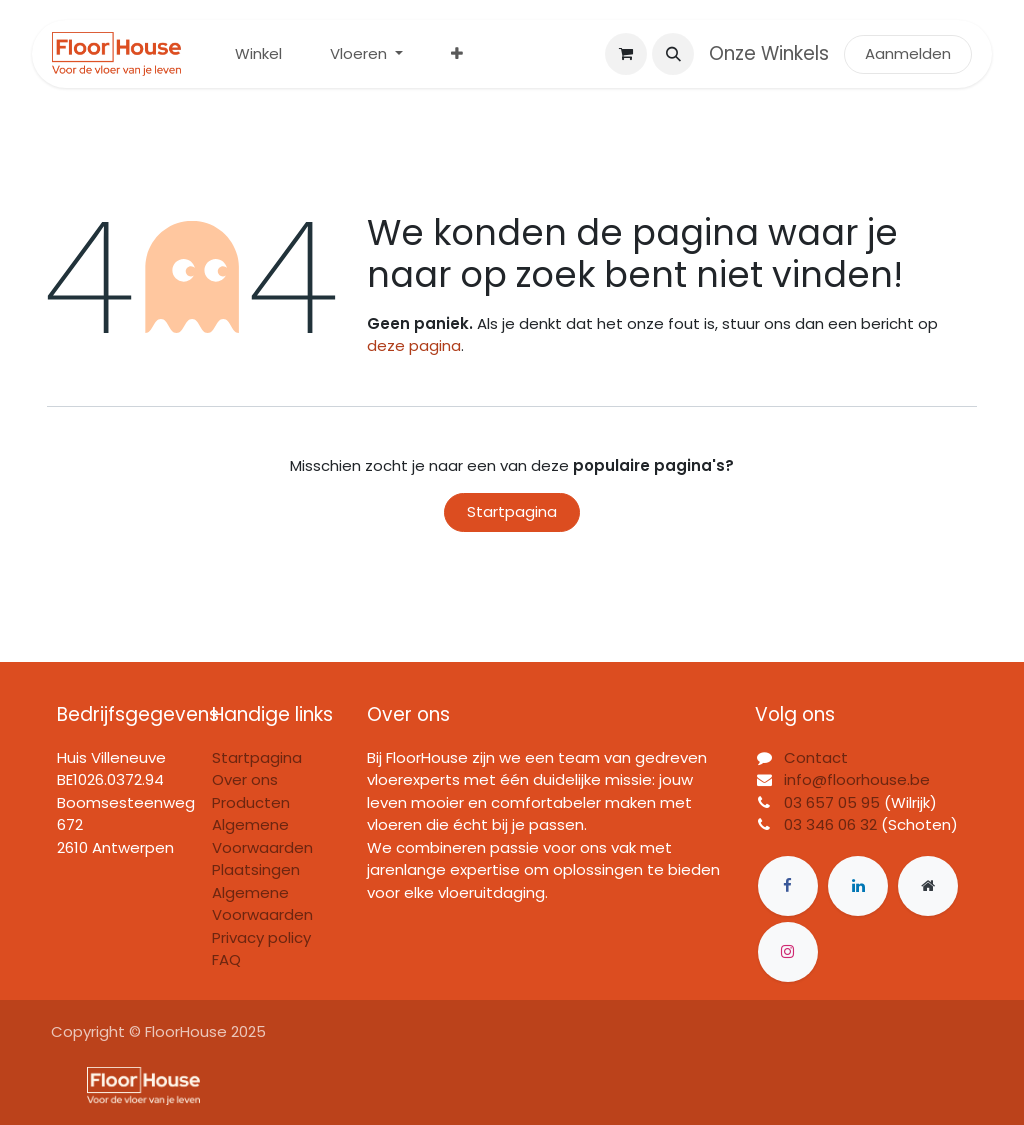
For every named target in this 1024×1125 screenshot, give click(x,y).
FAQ (226, 959)
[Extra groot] (928, 886)
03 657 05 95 (832, 802)
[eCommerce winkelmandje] (626, 54)
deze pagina (414, 345)
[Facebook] (788, 886)
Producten (251, 802)
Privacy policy (261, 937)
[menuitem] (258, 54)
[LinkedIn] (858, 886)
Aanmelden (908, 53)
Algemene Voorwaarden (262, 904)
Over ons (245, 779)
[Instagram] (788, 952)
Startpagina (512, 511)
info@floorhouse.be (857, 779)
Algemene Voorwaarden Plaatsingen (262, 847)
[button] (673, 54)
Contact (816, 757)
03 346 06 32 (830, 824)
